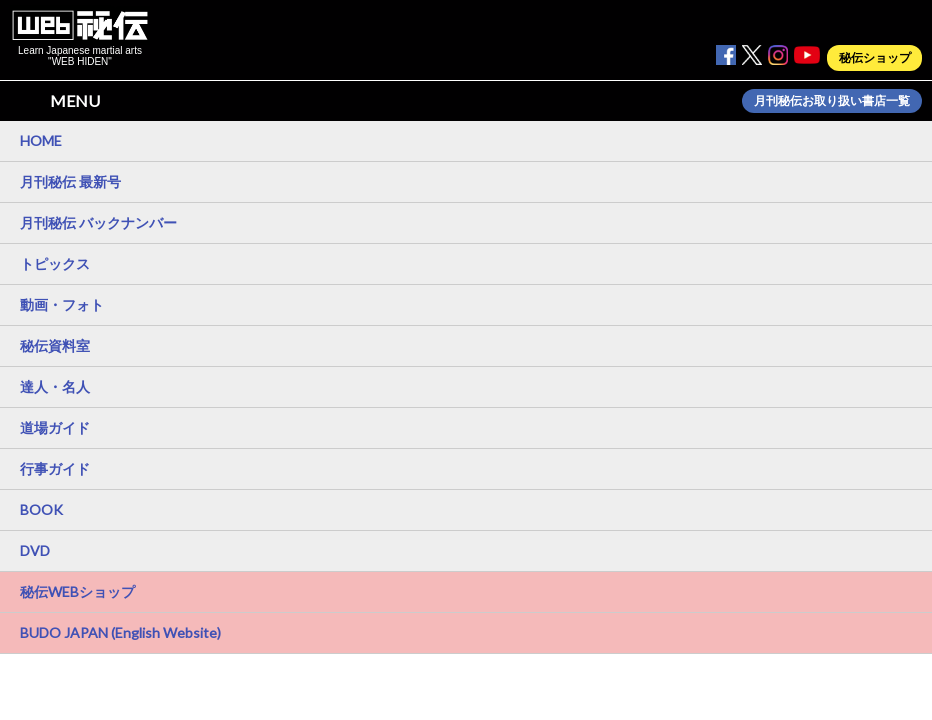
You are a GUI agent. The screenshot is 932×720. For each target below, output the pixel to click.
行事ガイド (55, 468)
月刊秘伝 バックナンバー (98, 222)
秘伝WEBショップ (77, 591)
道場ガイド (55, 427)
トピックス (55, 263)
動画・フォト (62, 304)
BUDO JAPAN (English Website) (120, 632)
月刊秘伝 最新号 (70, 181)
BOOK (41, 509)
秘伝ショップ (875, 58)
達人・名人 (55, 386)
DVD (35, 550)
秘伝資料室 (55, 345)
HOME (41, 140)
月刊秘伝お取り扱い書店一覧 (832, 101)
